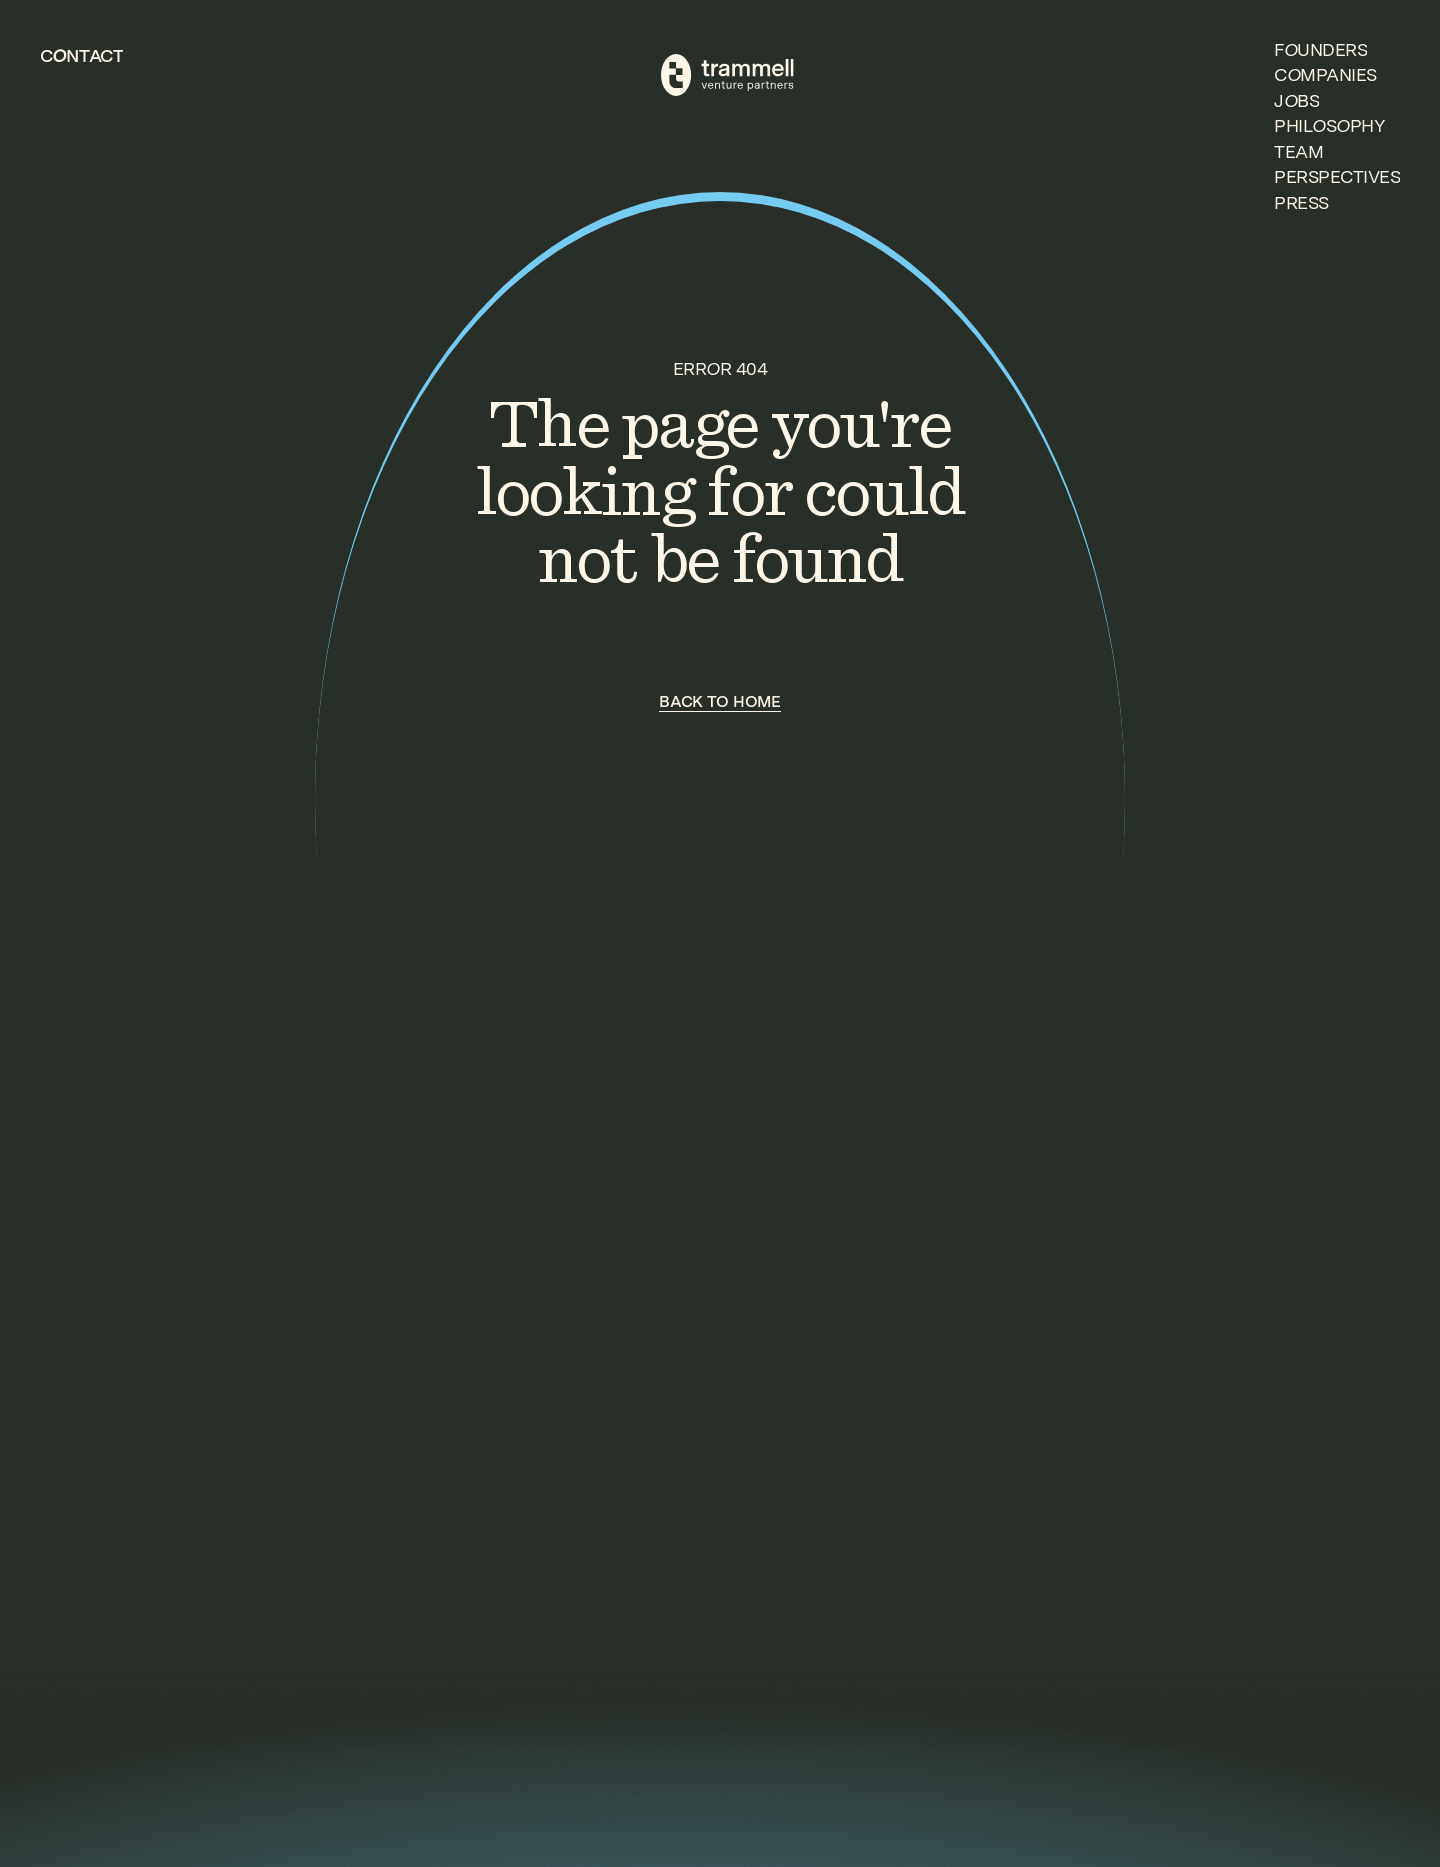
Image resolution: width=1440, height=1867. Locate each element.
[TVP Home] (727, 75)
